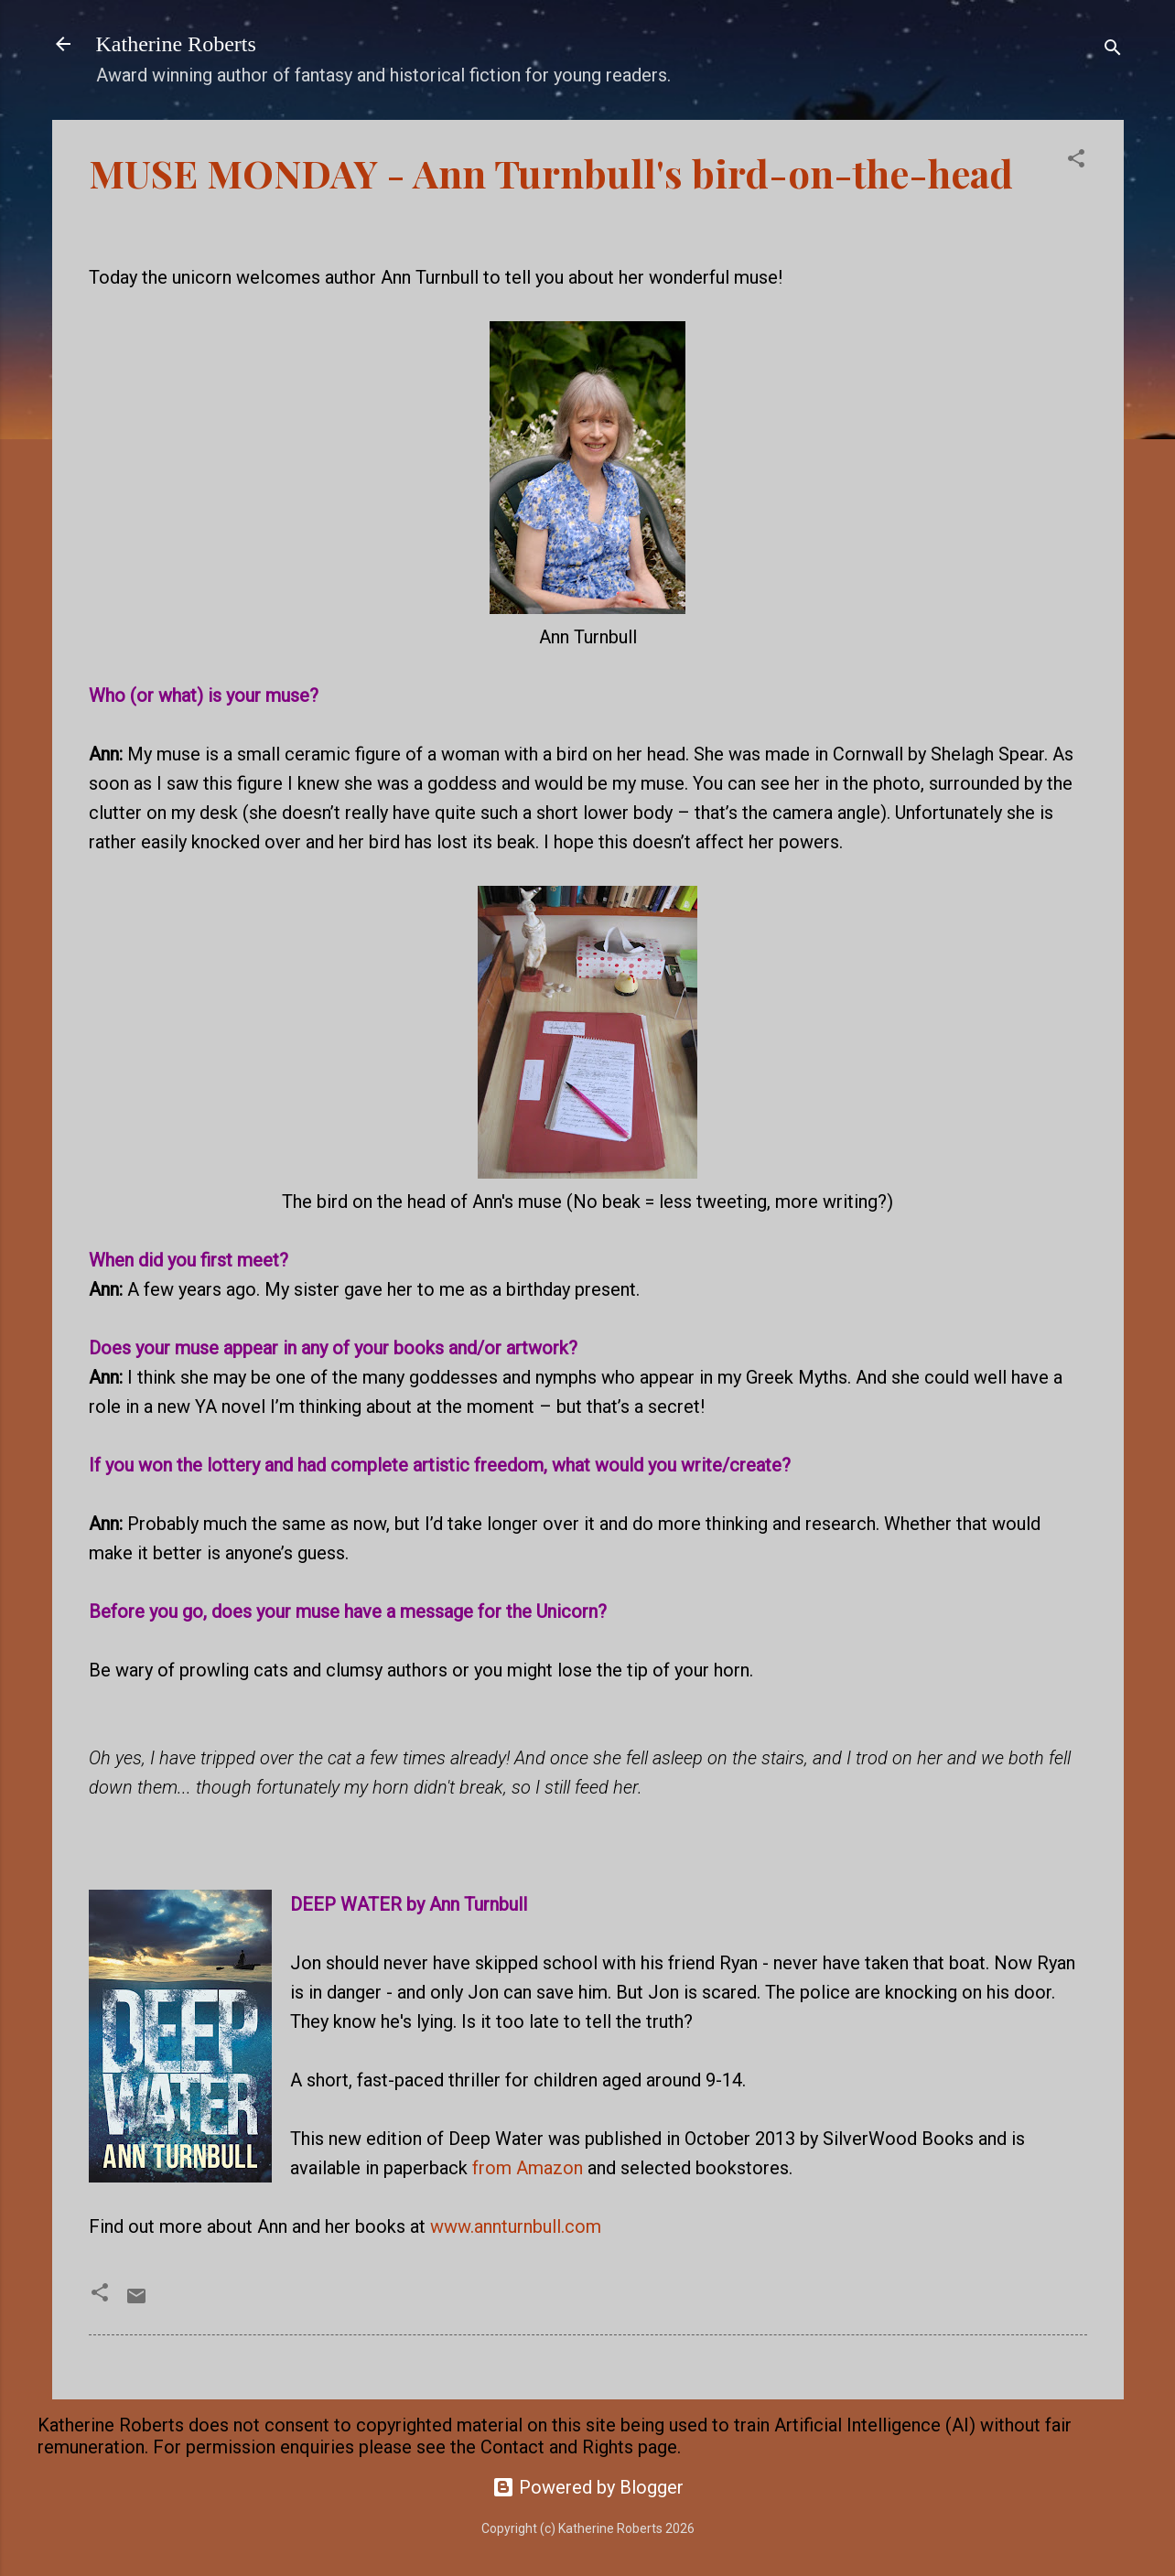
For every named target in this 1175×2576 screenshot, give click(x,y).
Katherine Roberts (176, 44)
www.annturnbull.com (515, 2226)
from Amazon (527, 2168)
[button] (1076, 160)
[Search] (1113, 50)
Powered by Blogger (588, 2487)
